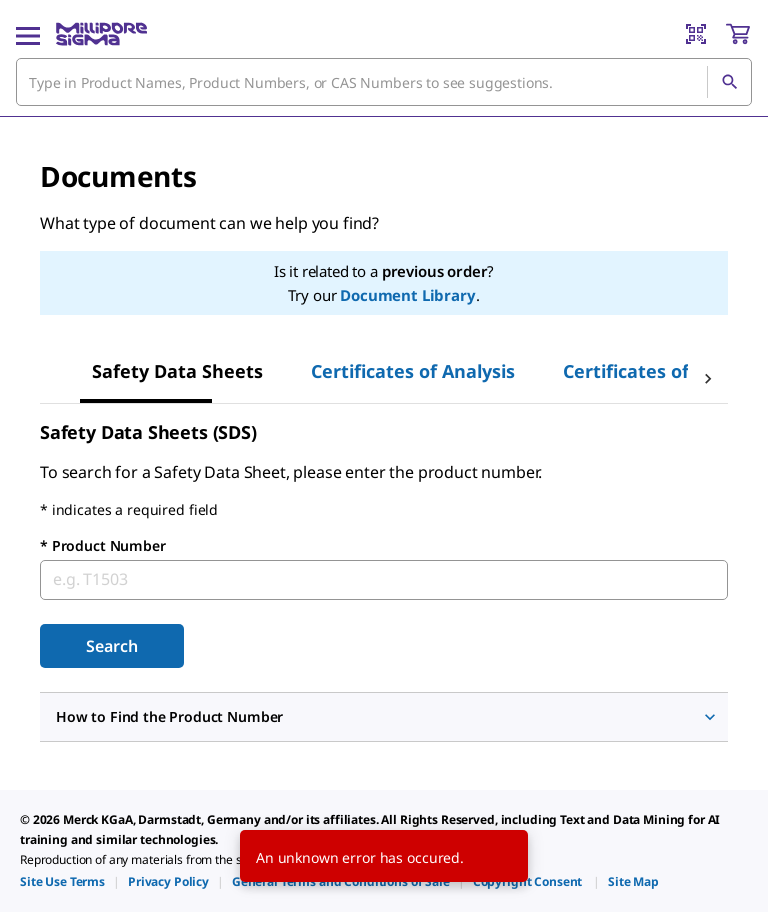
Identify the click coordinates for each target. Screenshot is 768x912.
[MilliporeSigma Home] (101, 34)
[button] (384, 717)
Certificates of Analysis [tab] (413, 371)
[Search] (729, 82)
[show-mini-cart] (738, 34)
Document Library (407, 295)
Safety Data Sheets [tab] (177, 371)
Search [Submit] (111, 646)
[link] (62, 881)
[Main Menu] (28, 34)
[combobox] (384, 82)
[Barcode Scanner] (696, 34)
